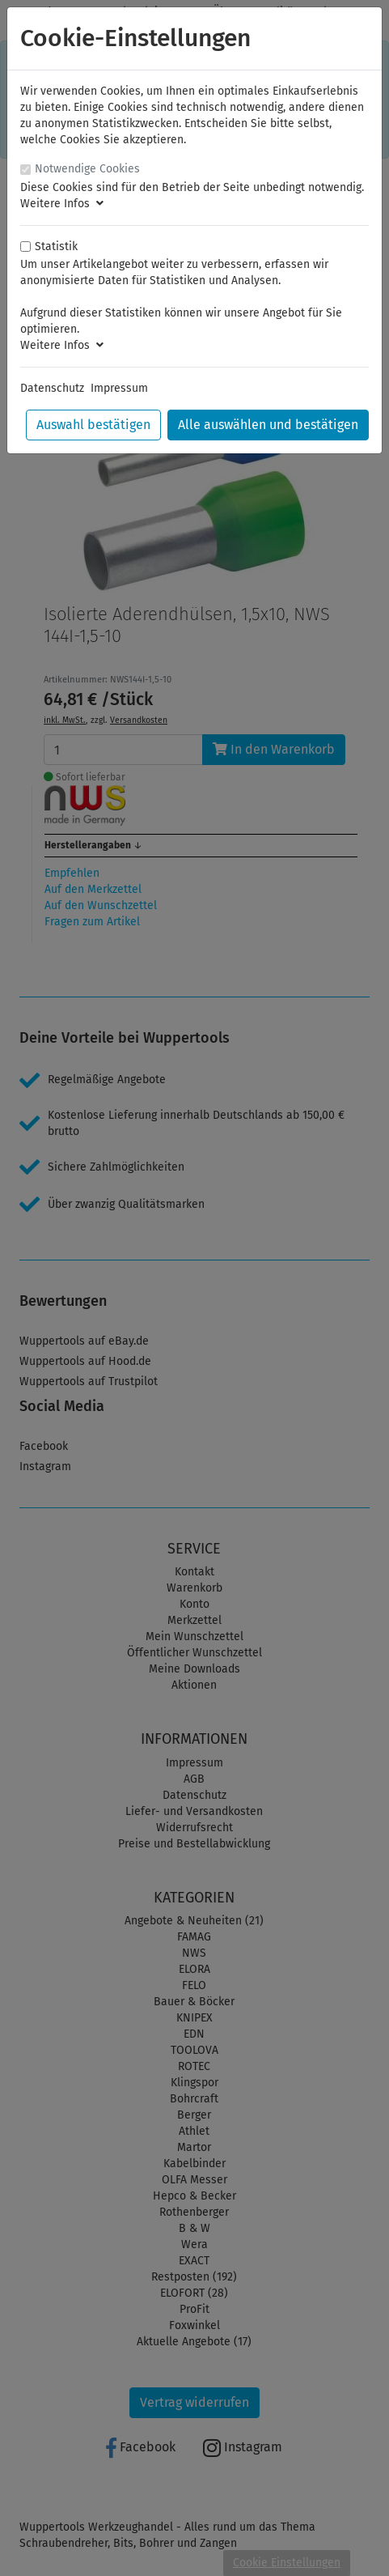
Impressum (119, 388)
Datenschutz (52, 388)
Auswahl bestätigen (93, 424)
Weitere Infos (62, 203)
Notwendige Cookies (87, 169)
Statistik (56, 246)
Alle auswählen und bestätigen (268, 424)
